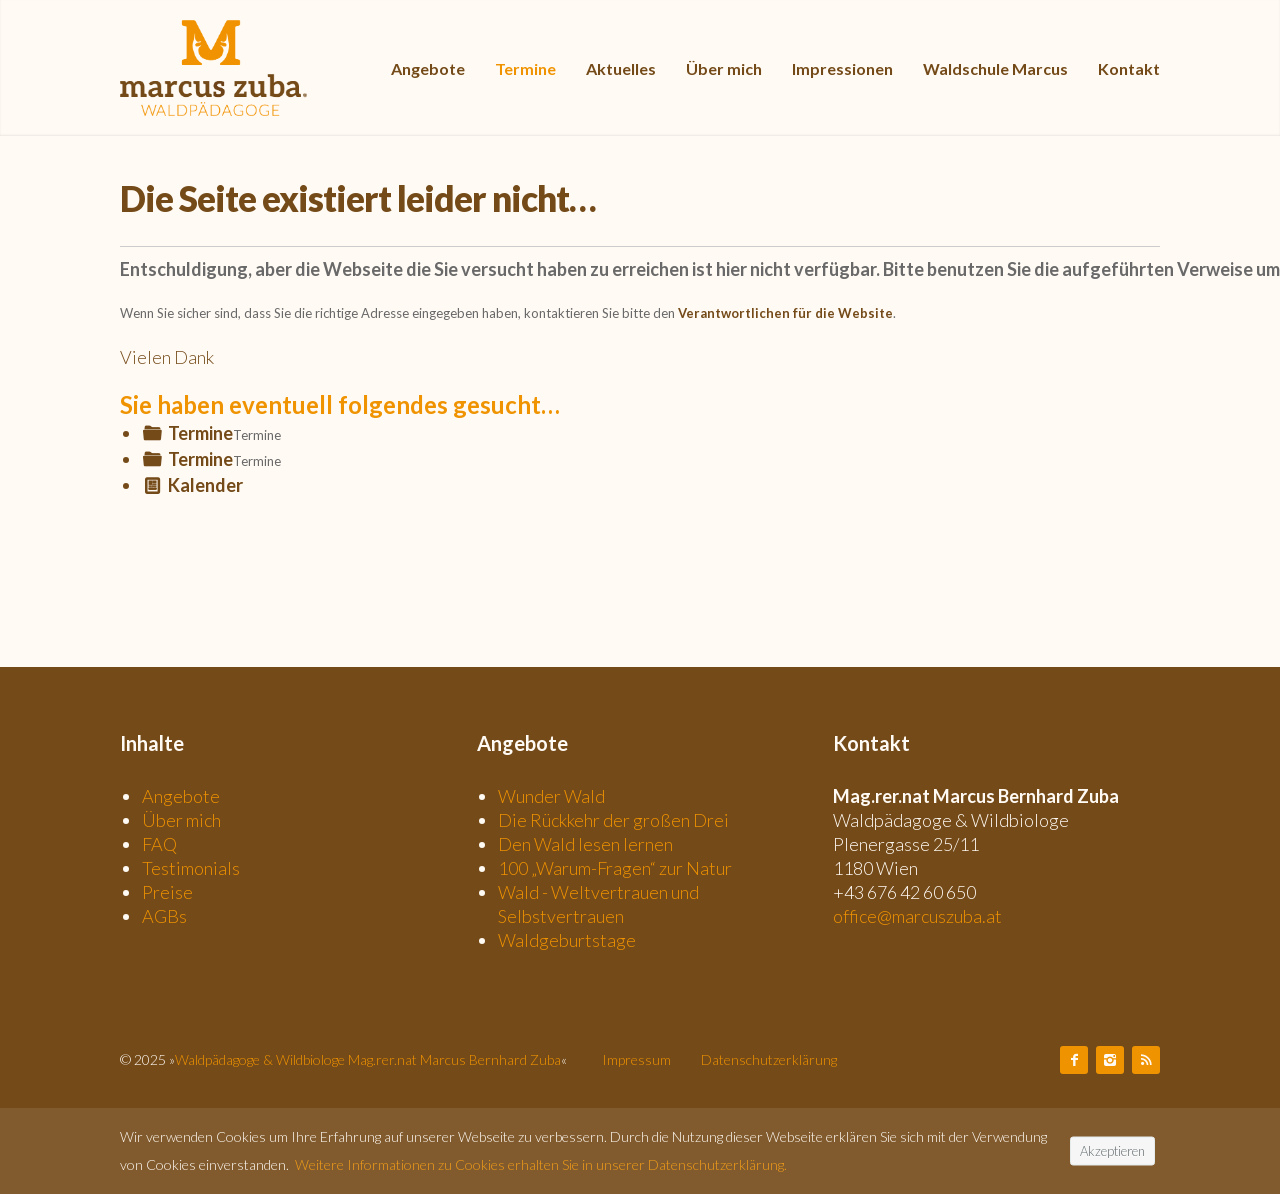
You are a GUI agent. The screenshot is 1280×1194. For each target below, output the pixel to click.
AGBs (164, 916)
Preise (167, 892)
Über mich (181, 820)
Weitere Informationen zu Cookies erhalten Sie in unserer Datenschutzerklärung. (541, 1164)
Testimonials (191, 868)
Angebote (181, 796)
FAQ (159, 844)
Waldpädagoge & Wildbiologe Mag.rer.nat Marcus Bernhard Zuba (368, 1059)
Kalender (205, 485)
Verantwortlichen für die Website (785, 313)
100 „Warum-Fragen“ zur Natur (615, 868)
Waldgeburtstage (567, 940)
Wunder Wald (551, 796)
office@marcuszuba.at (917, 916)
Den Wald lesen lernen (585, 844)
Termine (200, 433)
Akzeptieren (1112, 1150)
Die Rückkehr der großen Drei (613, 820)
